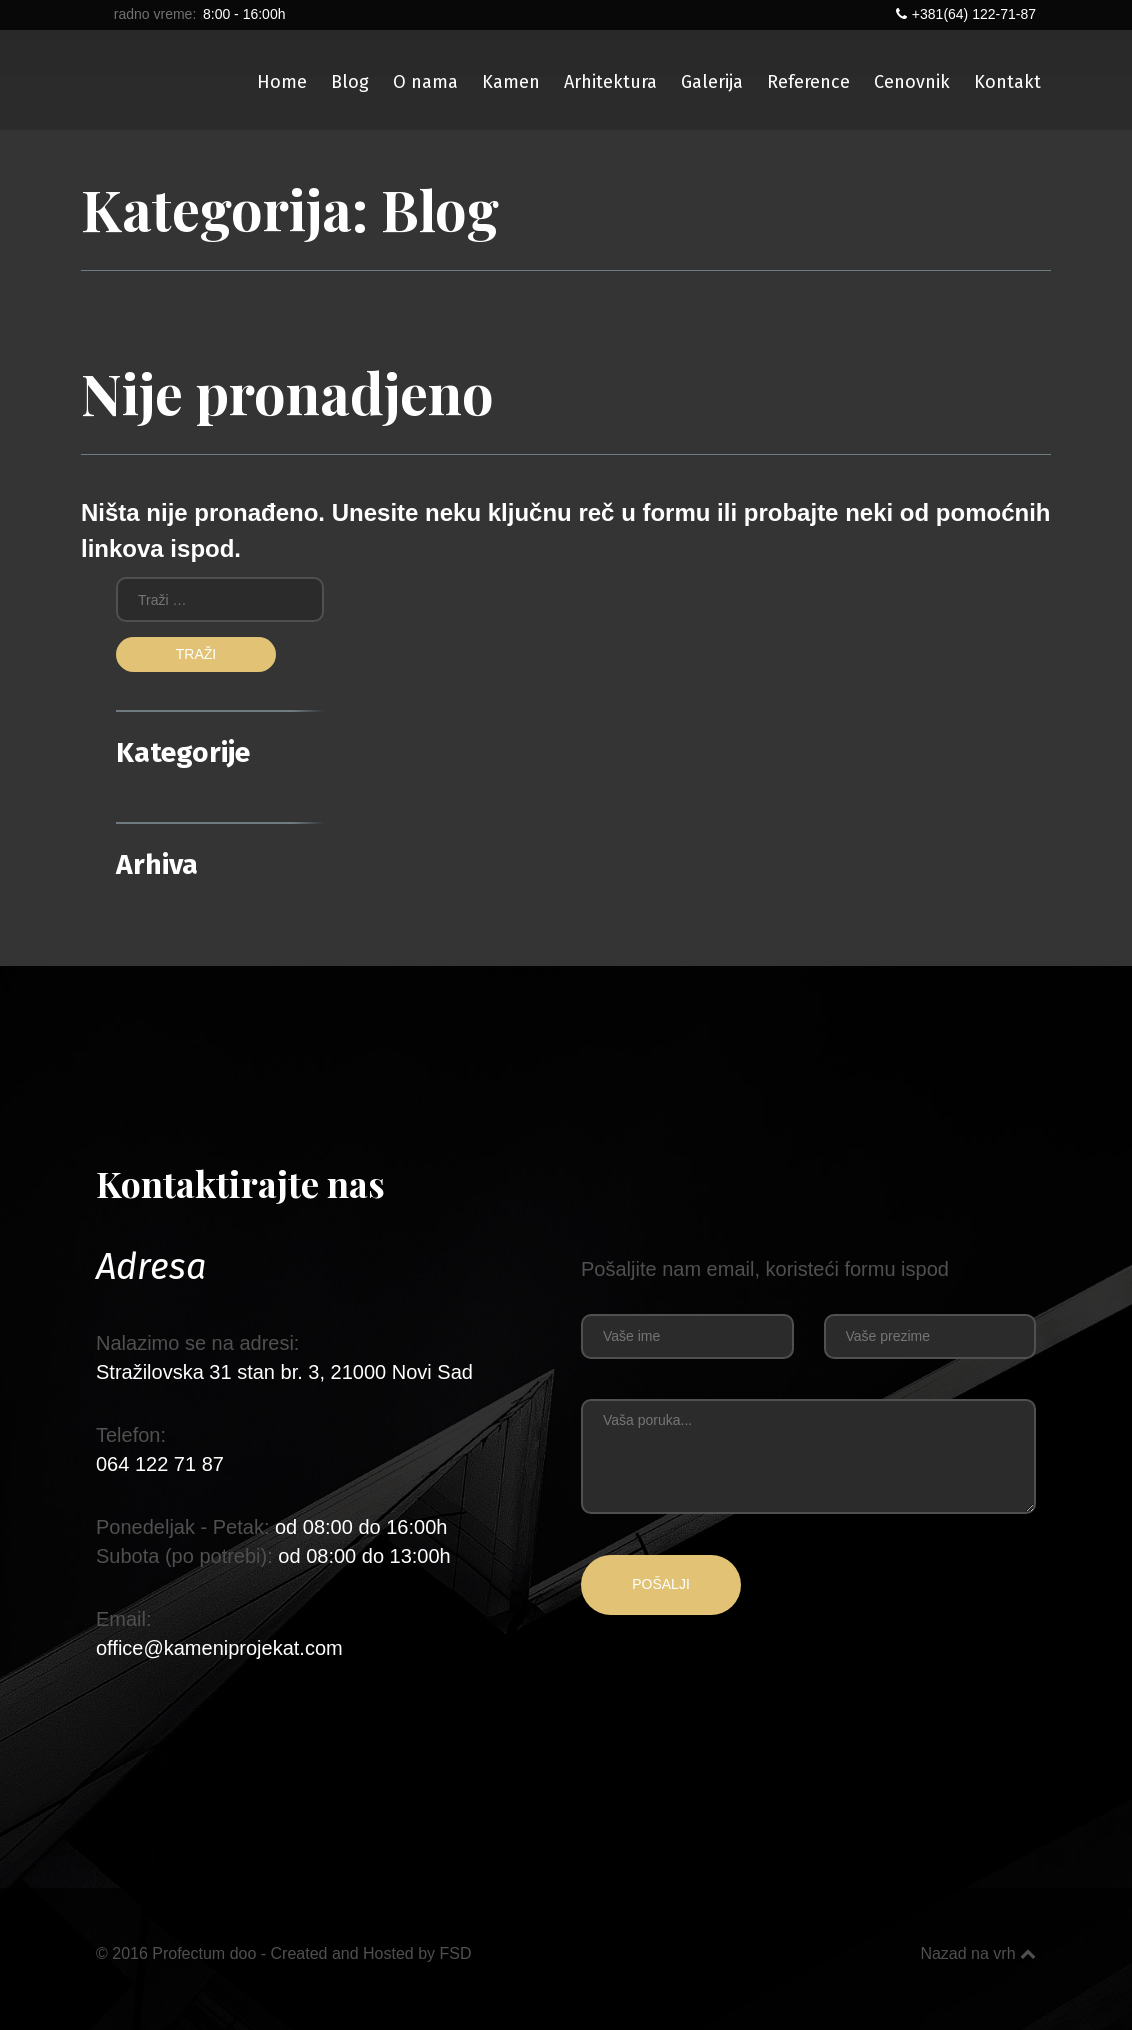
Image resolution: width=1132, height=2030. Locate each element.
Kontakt (1007, 82)
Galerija (712, 82)
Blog (350, 82)
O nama (425, 82)
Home (282, 82)
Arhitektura (610, 82)
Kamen (511, 82)
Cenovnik (912, 82)
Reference (808, 82)
